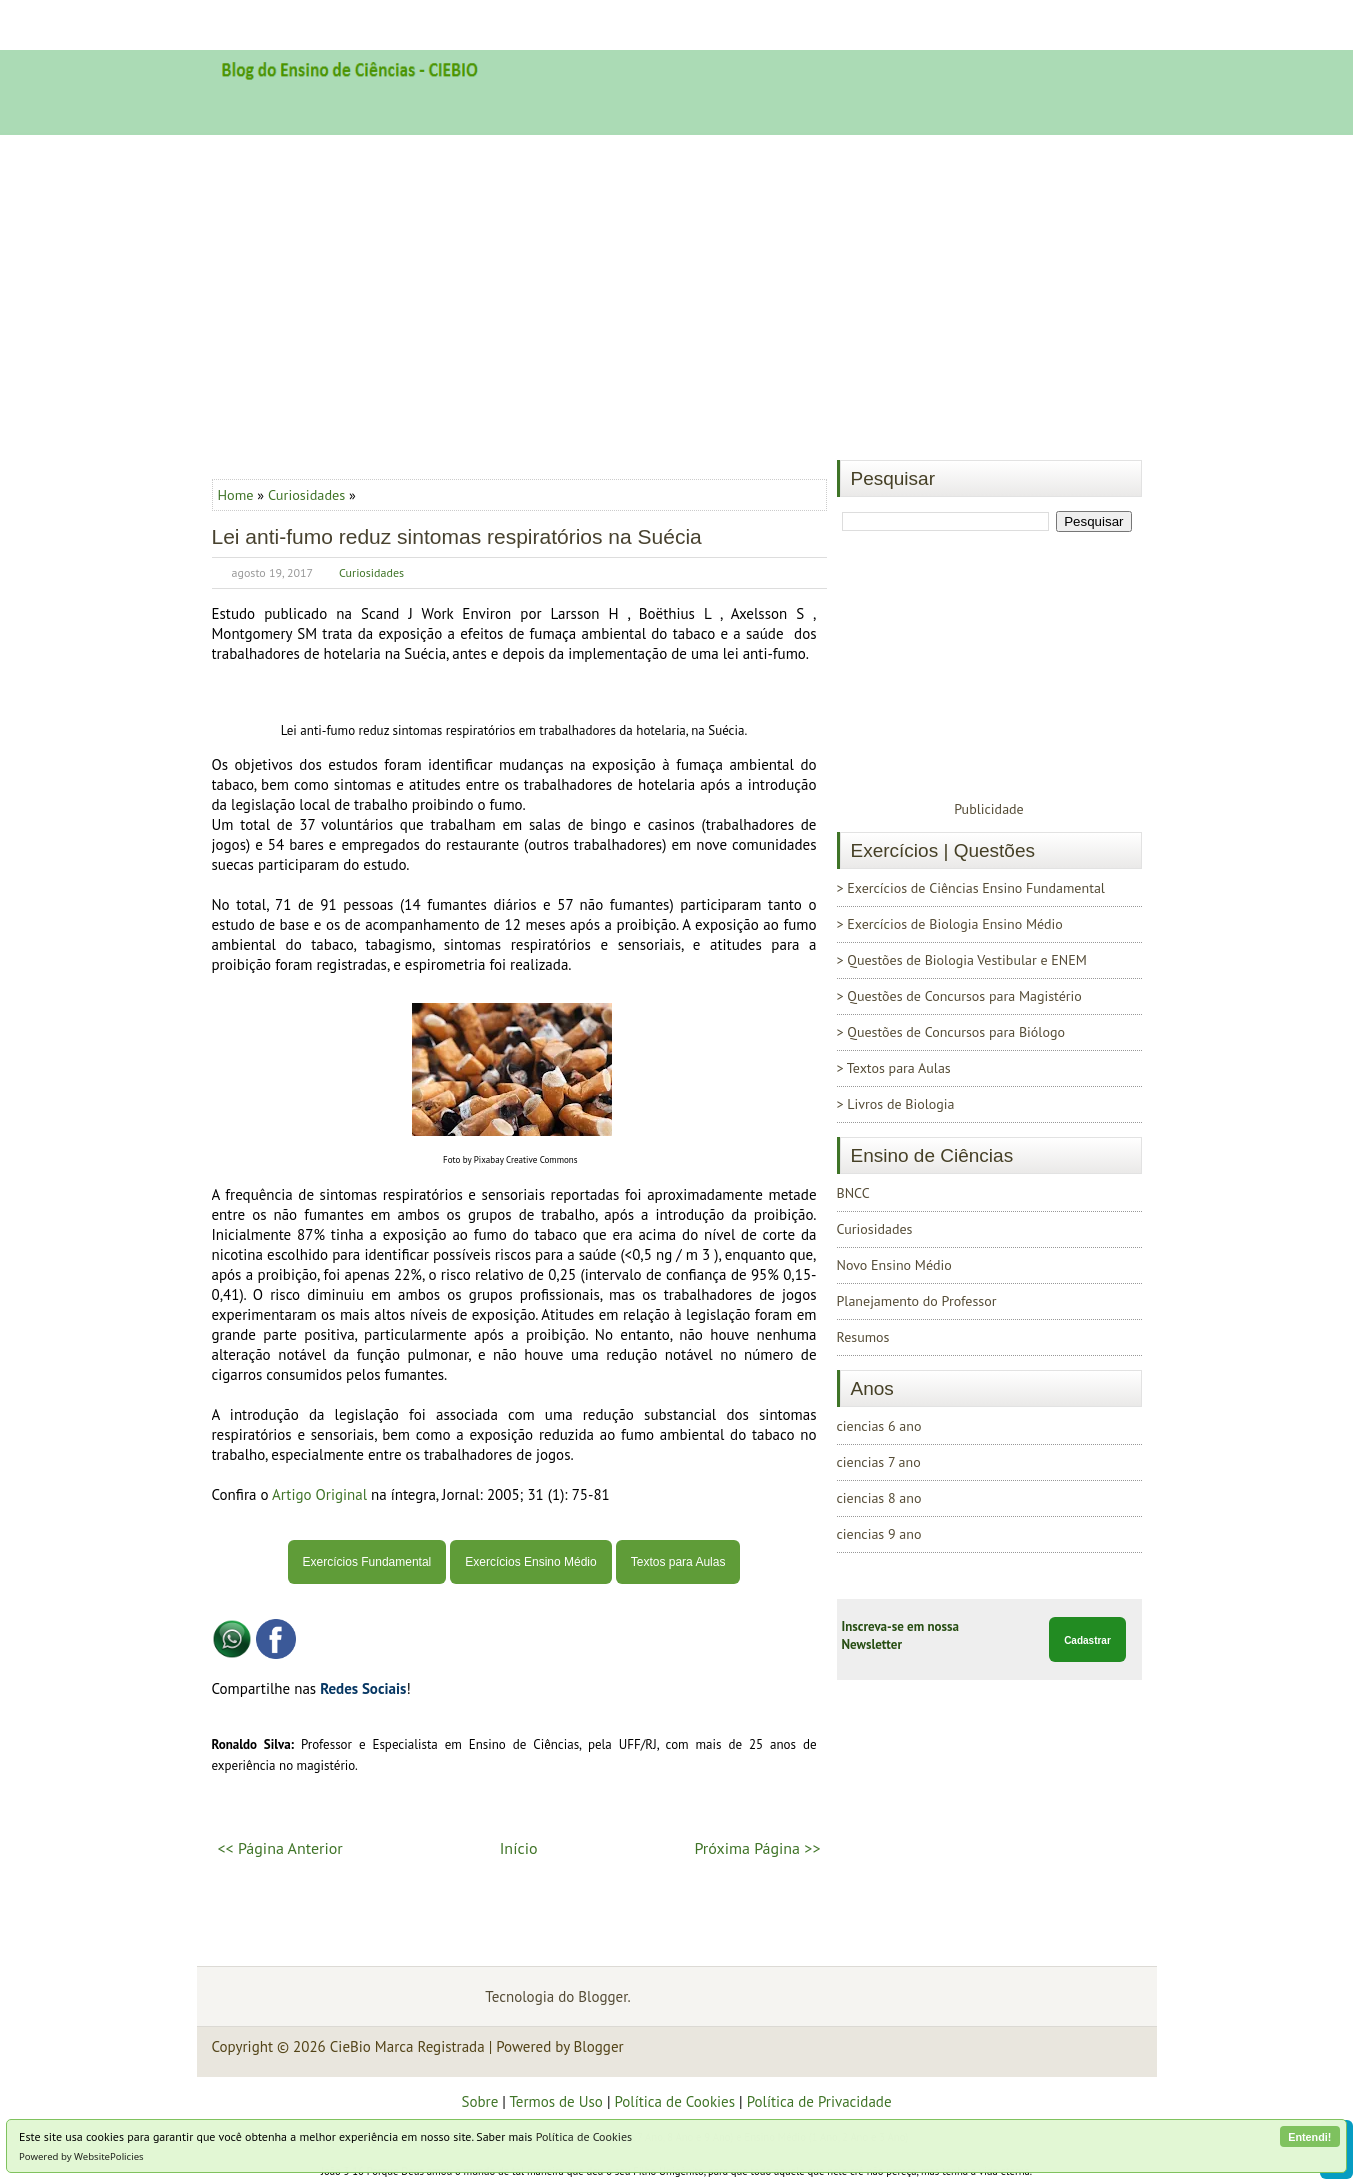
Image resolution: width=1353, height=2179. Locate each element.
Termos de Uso (556, 2101)
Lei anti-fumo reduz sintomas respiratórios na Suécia (457, 536)
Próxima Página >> (757, 1848)
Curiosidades (306, 494)
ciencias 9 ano (879, 1534)
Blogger (602, 1996)
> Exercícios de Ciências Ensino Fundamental (971, 888)
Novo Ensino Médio (894, 1265)
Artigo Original (319, 1494)
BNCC (853, 1193)
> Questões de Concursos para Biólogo (951, 1032)
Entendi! (1309, 2137)
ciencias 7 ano (879, 1462)
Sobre (479, 2101)
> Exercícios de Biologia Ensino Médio (950, 924)
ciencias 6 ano (879, 1426)
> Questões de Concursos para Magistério (959, 996)
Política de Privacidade (819, 2101)
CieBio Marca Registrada (407, 2046)
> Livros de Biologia (896, 1104)
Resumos (863, 1337)
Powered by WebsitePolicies (81, 2156)
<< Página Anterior (280, 1848)
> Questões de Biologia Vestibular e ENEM (962, 960)
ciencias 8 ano (879, 1498)
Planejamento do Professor (917, 1301)
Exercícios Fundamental (367, 1562)
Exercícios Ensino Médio (530, 1562)
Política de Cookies (584, 2136)
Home (238, 494)
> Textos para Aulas (894, 1068)
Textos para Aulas (678, 1562)
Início (519, 1848)
